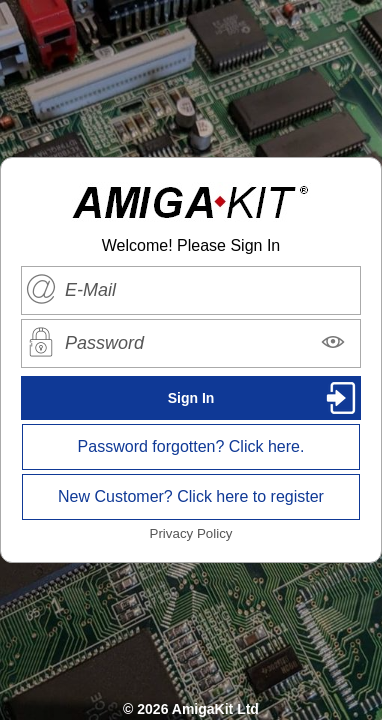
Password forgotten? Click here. (191, 446)
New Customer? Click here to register (191, 496)
